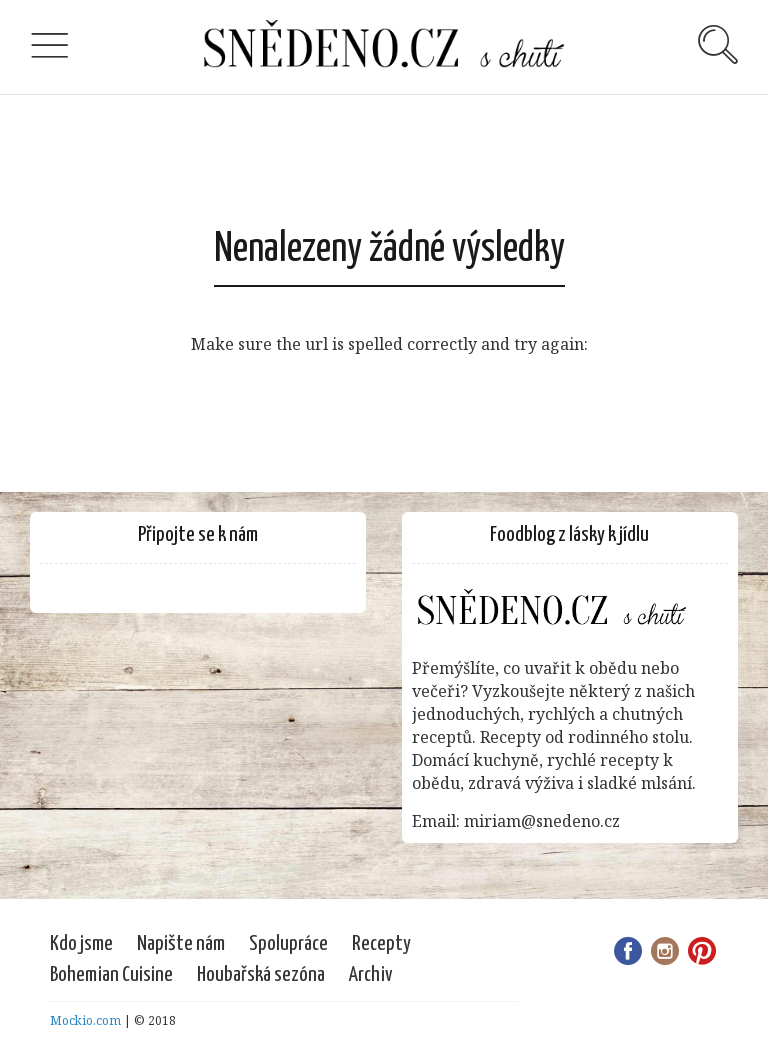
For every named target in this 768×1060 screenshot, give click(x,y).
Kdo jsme (81, 944)
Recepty (381, 944)
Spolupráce (288, 944)
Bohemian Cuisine (111, 975)
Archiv (371, 975)
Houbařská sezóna (261, 975)
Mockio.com (85, 1020)
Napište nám (181, 944)
